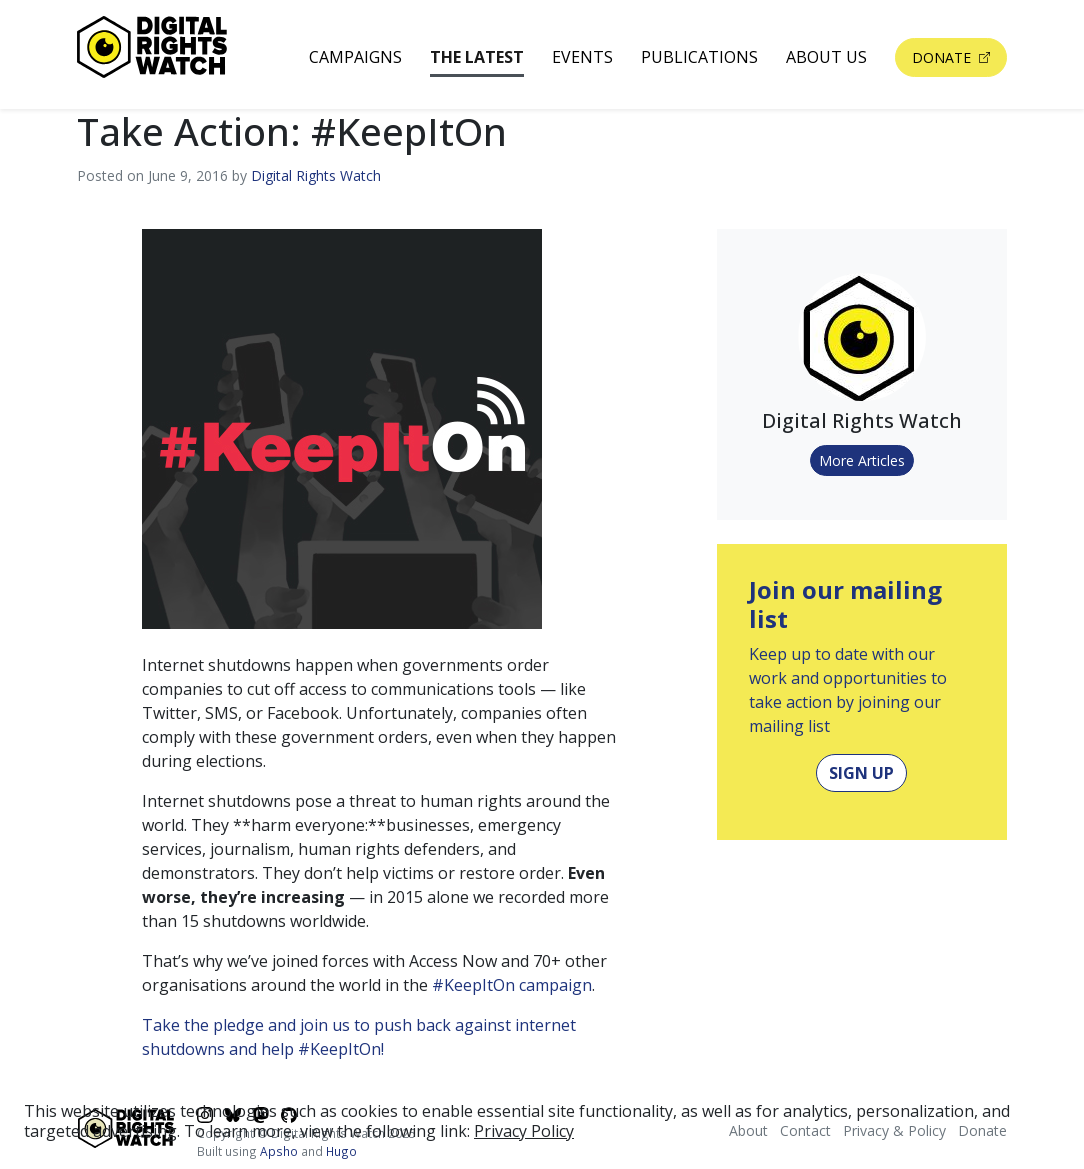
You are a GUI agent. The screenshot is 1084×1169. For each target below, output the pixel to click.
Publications (699, 57)
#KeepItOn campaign (512, 985)
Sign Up (861, 773)
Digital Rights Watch (316, 175)
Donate (943, 57)
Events (582, 57)
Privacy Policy (524, 1131)
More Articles (862, 460)
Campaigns (355, 57)
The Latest (477, 57)
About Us (826, 57)
